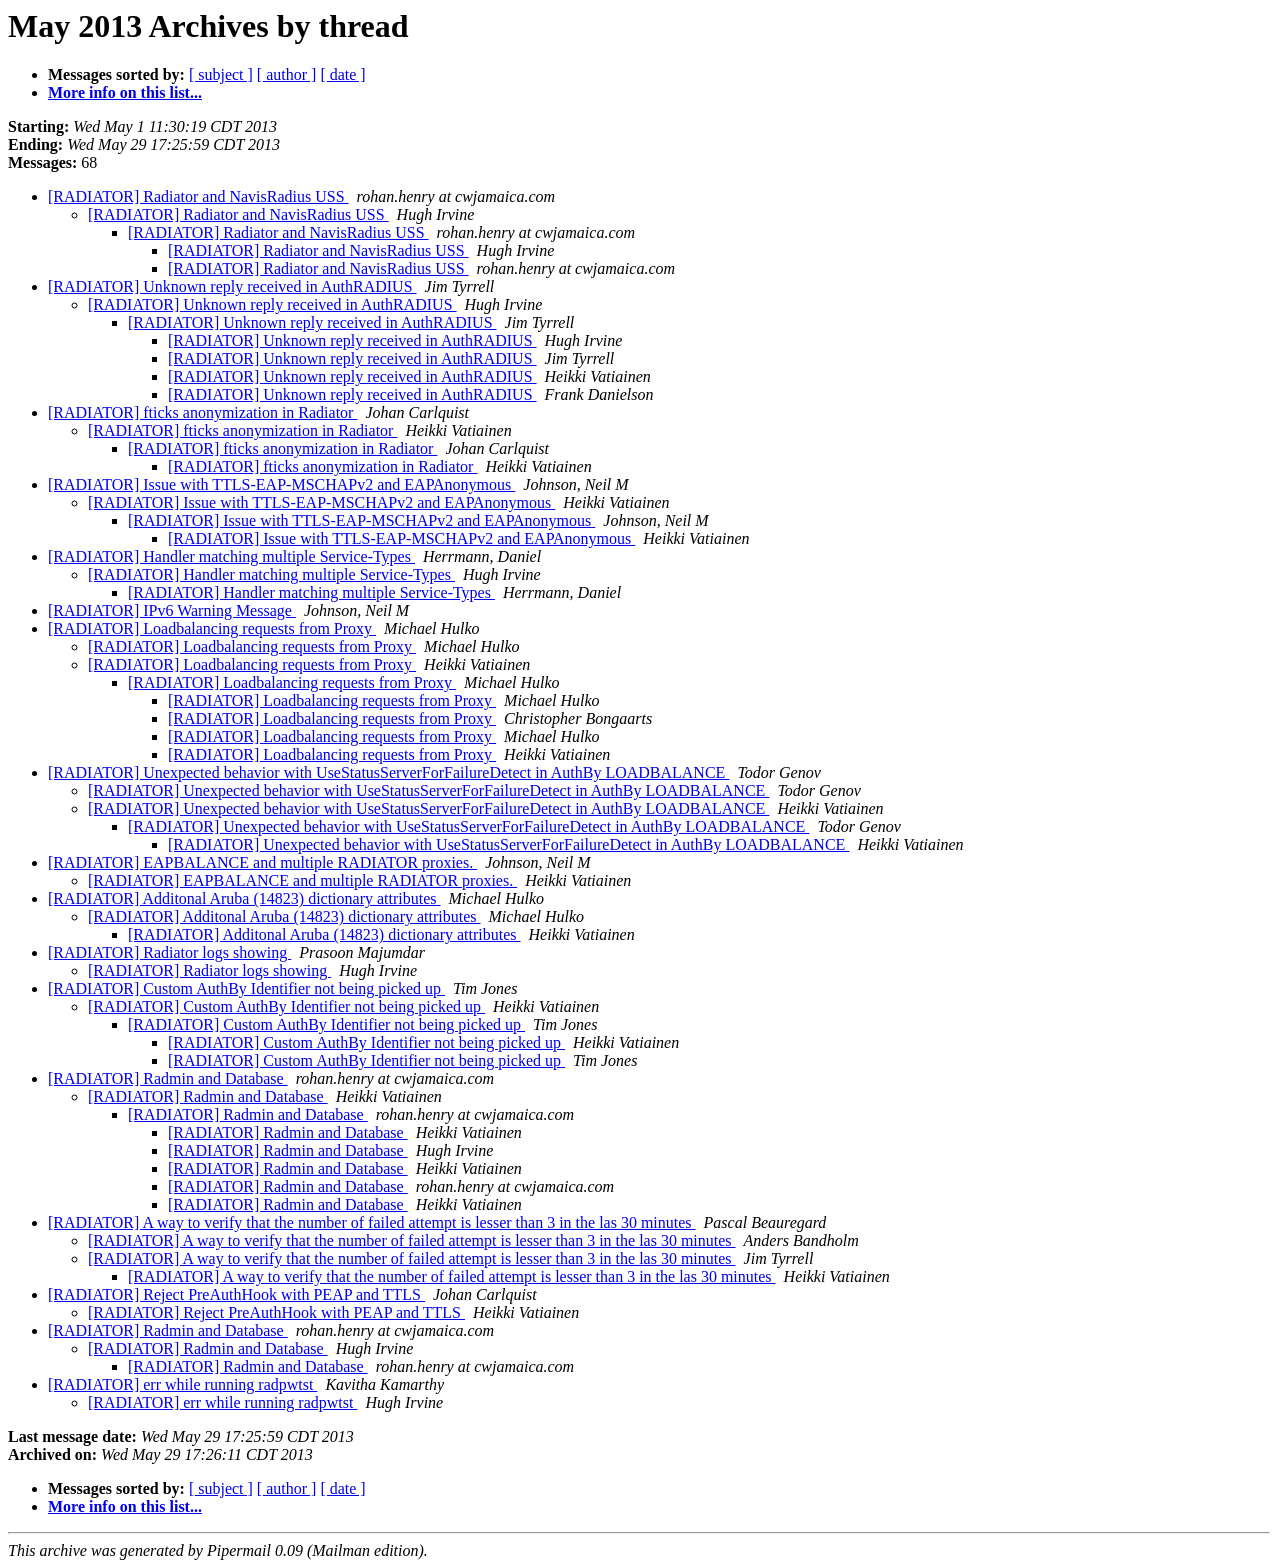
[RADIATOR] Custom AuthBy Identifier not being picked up (246, 988)
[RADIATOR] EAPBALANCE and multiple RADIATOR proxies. (262, 862)
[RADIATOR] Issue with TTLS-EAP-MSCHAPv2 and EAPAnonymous (281, 484)
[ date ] (342, 74)
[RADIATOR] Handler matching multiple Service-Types (231, 556)
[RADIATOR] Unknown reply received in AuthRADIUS (232, 286)
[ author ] (287, 74)
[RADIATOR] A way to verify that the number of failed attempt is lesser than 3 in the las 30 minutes (372, 1222)
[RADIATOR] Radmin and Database (168, 1078)
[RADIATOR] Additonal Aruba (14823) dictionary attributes (244, 898)
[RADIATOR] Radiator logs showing (169, 952)
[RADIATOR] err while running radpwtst (182, 1384)
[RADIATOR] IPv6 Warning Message (172, 610)
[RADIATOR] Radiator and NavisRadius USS (198, 196)
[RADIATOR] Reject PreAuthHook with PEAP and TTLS (236, 1294)
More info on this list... (125, 92)
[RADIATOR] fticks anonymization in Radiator (202, 412)
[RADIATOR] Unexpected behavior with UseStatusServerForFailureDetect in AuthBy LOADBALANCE (388, 772)
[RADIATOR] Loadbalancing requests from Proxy (212, 628)
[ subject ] (221, 74)
